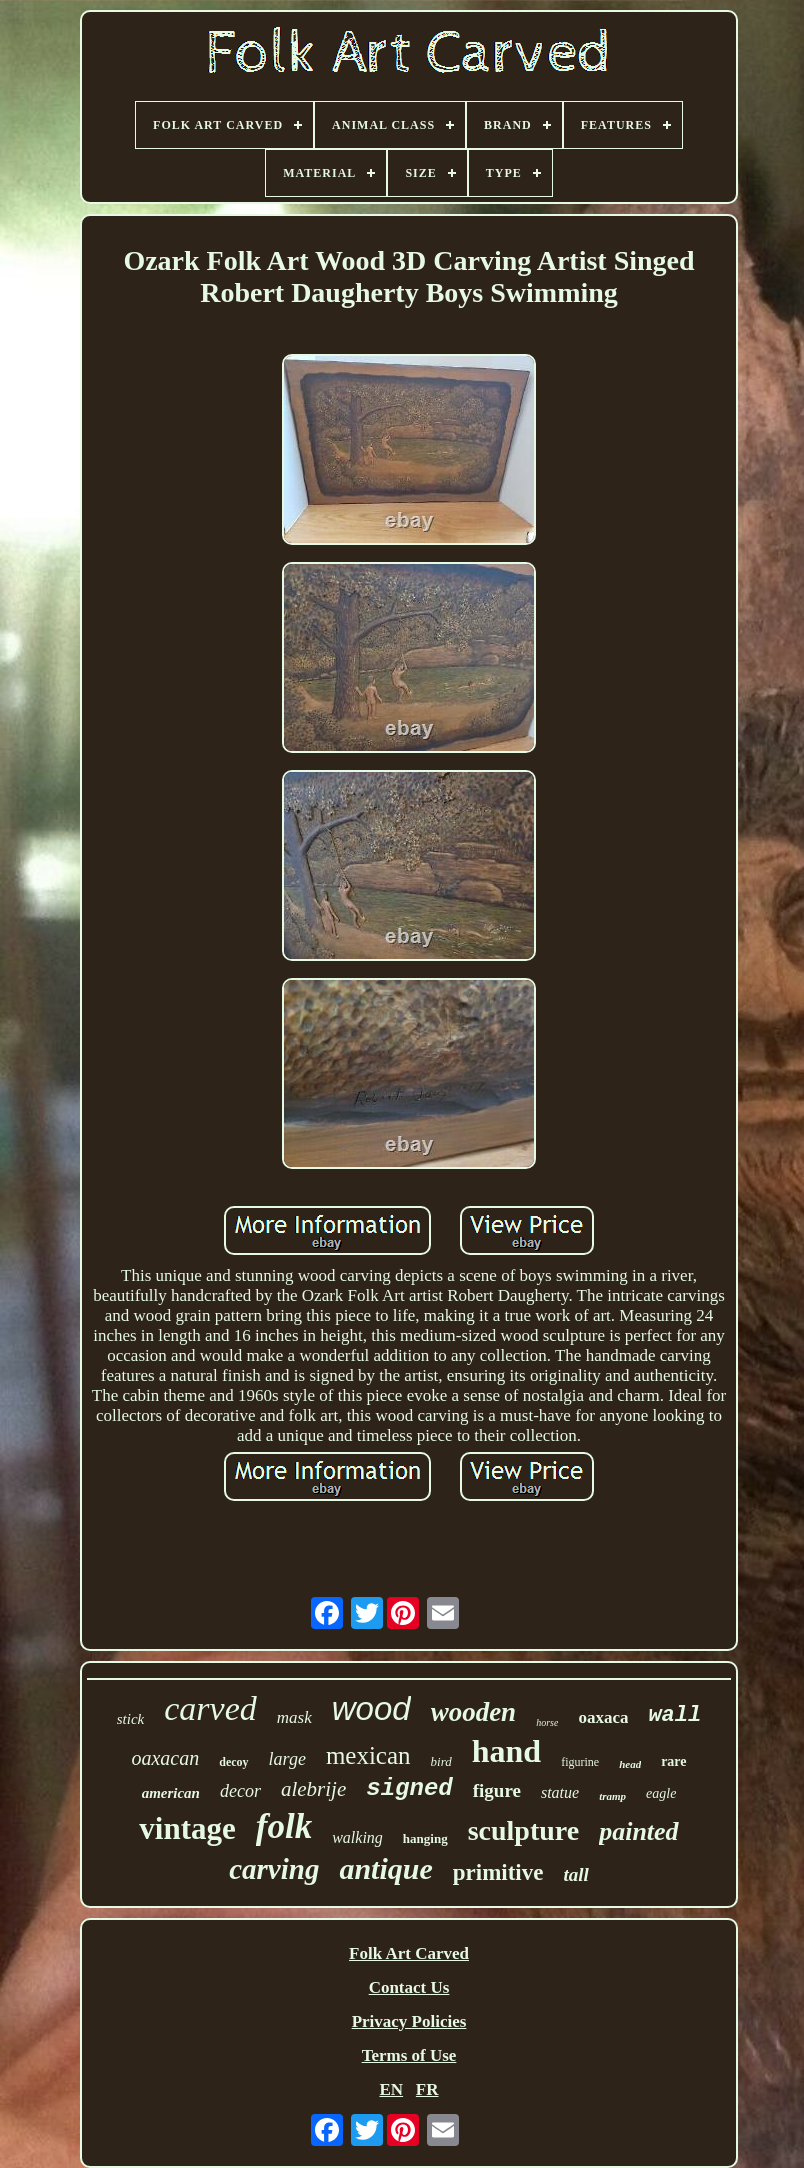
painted (638, 1831)
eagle (661, 1793)
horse (547, 1722)
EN (391, 2089)
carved (210, 1708)
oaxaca (603, 1717)
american (171, 1793)
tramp (612, 1796)
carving (274, 1869)
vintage (187, 1828)
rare (673, 1761)
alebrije (313, 1789)
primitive (498, 1872)
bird (441, 1761)
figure (497, 1790)
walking (357, 1837)
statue (560, 1792)
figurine (580, 1762)
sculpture (524, 1830)
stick (131, 1719)
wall (674, 1715)
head (630, 1764)
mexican (368, 1755)
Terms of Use (409, 2055)
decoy (233, 1762)
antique (385, 1868)
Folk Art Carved (409, 1953)
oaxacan (165, 1758)
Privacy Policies (409, 2021)
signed (409, 1788)
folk (284, 1826)
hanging (425, 1838)
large (287, 1759)
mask (294, 1717)
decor (240, 1791)
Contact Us (409, 1987)
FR (427, 2089)
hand (506, 1751)
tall (575, 1874)
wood (371, 1708)
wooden (474, 1712)
